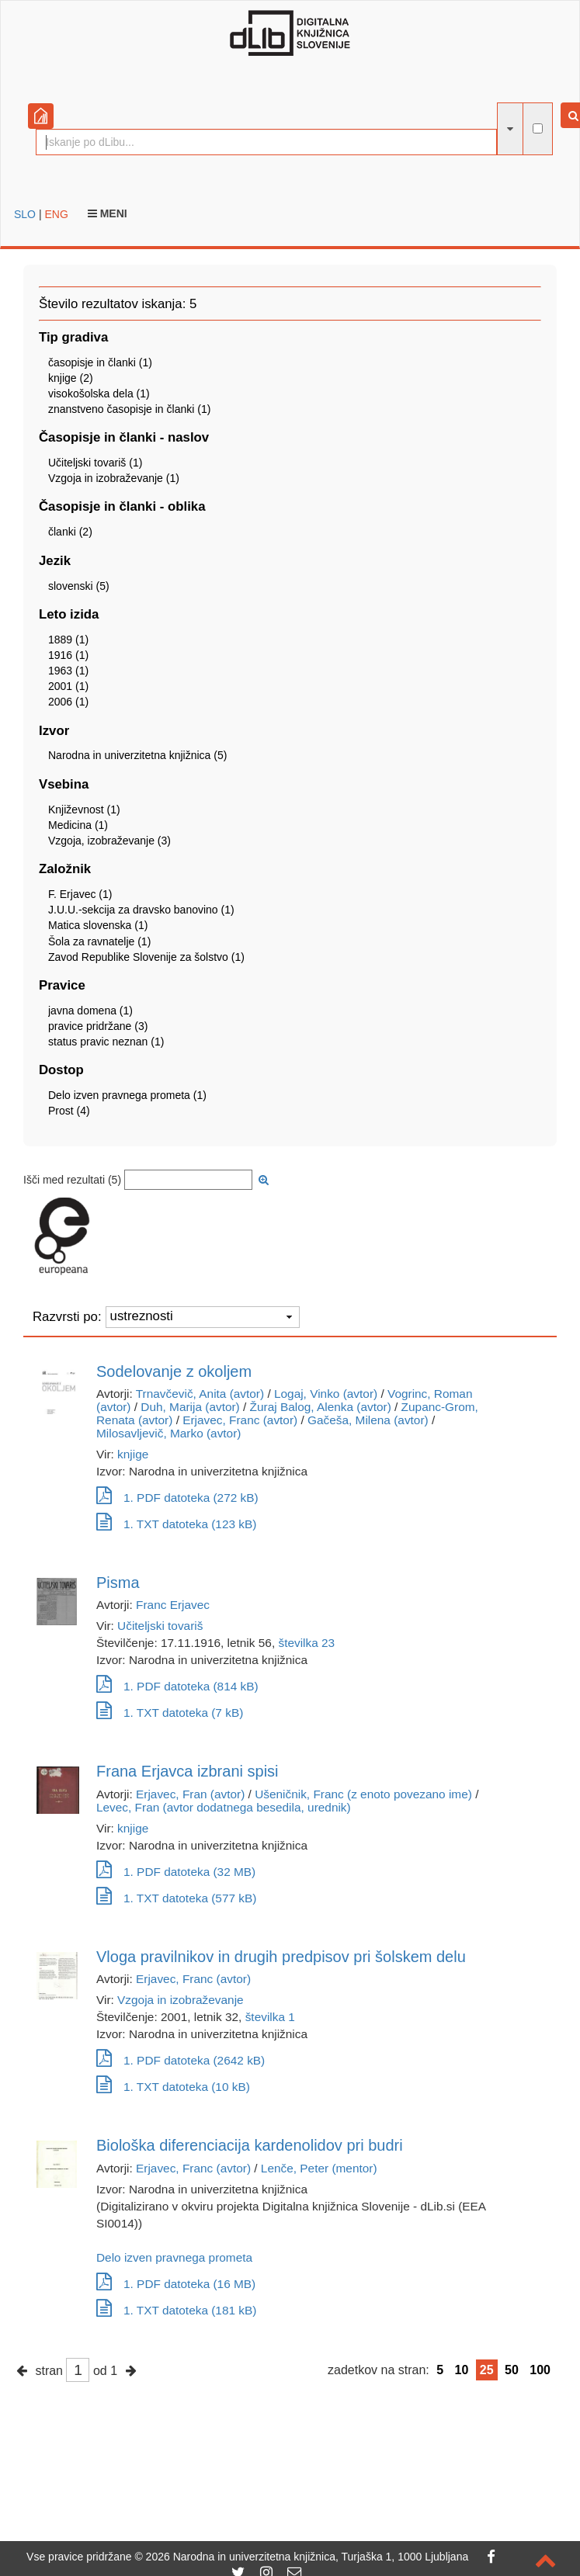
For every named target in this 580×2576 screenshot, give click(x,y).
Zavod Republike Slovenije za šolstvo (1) (146, 957)
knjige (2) (70, 378)
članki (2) (70, 531)
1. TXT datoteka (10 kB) (173, 2086)
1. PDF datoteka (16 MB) (175, 2283)
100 (540, 2370)
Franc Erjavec (173, 1604)
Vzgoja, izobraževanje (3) (109, 840)
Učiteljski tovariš (160, 1625)
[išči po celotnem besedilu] (538, 128)
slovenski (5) (78, 586)
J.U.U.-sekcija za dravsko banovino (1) (141, 909)
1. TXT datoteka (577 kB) (176, 1898)
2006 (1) (68, 701)
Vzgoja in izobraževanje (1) (113, 478)
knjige (132, 1454)
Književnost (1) (84, 809)
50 (512, 2370)
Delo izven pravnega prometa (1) (127, 1095)
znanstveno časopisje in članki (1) (129, 409)
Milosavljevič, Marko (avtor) (168, 1433)
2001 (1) (68, 686)
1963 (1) (68, 670)
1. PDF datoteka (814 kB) (177, 1686)
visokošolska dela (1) (99, 393)
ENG (56, 214)
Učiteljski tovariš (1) (95, 462)
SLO (25, 214)
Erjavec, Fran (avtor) (190, 1794)
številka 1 (270, 2016)
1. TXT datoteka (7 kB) (169, 1712)
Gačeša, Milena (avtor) (368, 1420)
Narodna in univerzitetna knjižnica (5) (137, 755)
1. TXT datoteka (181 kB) (176, 2310)
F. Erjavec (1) (80, 894)
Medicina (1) (78, 825)
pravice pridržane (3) (98, 1026)
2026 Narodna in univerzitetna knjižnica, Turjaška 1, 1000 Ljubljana (307, 2556)
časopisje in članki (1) (100, 362)
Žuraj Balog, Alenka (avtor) (320, 1406)
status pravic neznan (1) (106, 1041)
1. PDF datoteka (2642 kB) (180, 2060)
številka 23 (306, 1642)
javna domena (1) (90, 1010)
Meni (107, 213)
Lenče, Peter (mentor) (319, 2168)
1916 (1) (68, 655)
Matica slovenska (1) (98, 925)
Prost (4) (69, 1110)
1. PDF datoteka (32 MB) (175, 1871)
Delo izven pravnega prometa (174, 2257)
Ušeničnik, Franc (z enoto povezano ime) (363, 1794)
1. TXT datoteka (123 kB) (176, 1524)
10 (462, 2370)
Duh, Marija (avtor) (190, 1406)
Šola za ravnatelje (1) (99, 941)
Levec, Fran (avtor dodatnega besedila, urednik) (223, 1807)
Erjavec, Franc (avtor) (239, 1420)
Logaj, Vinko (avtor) (325, 1393)
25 (487, 2370)
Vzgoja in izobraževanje (180, 1999)
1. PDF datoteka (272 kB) (177, 1497)
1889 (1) (68, 639)
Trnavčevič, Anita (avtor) (200, 1393)
